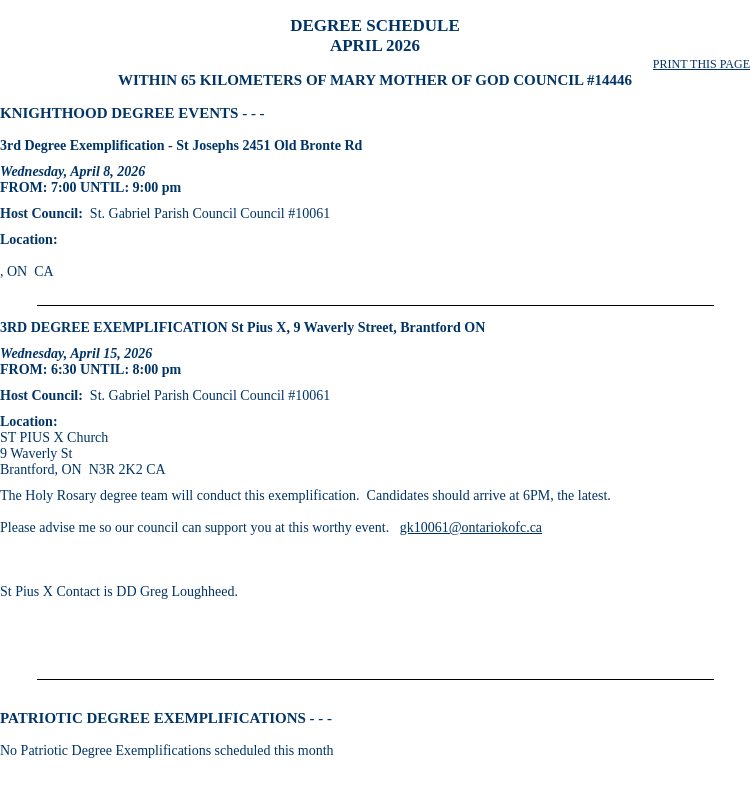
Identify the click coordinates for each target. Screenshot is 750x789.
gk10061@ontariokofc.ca (471, 527)
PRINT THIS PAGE (701, 64)
